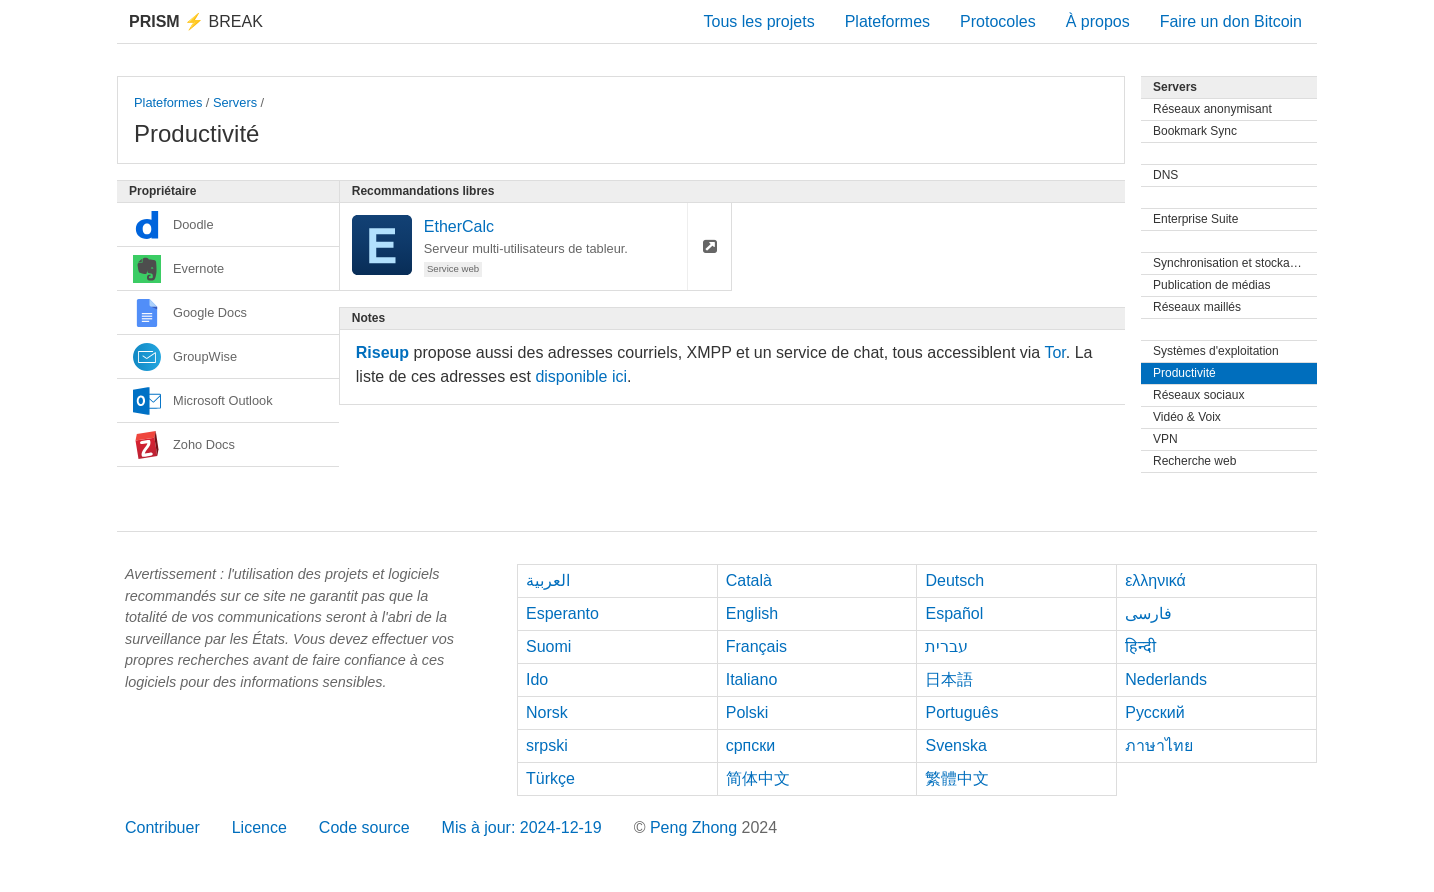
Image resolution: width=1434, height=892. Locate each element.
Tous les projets (759, 21)
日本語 (949, 679)
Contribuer (162, 827)
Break (196, 21)
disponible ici (581, 376)
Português (961, 712)
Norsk (547, 712)
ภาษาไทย (1159, 745)
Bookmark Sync (1195, 131)
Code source (364, 827)
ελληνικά (1155, 580)
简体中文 (758, 778)
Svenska (955, 745)
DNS (1165, 175)
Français (756, 646)
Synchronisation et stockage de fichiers (1235, 263)
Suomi (548, 646)
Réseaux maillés (1197, 307)
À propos (1098, 21)
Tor (1054, 352)
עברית (946, 646)
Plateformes (887, 21)
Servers (235, 102)
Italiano (752, 679)
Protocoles (998, 21)
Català (749, 580)
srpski (547, 745)
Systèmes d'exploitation (1216, 351)
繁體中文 (957, 778)
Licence (259, 827)
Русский (1154, 712)
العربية (548, 580)
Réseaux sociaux (1198, 395)
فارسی (1148, 613)
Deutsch (954, 580)
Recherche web (1194, 461)
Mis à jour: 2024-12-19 (522, 827)
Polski (747, 712)
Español (954, 613)
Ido (537, 679)
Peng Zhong (696, 827)
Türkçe (550, 778)
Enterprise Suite (1195, 219)
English (752, 613)
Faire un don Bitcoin (1231, 21)
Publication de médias (1211, 285)
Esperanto (562, 613)
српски (751, 745)
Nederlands (1166, 679)
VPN (1165, 439)
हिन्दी (1140, 646)
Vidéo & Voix (1187, 417)
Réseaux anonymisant (1212, 109)
